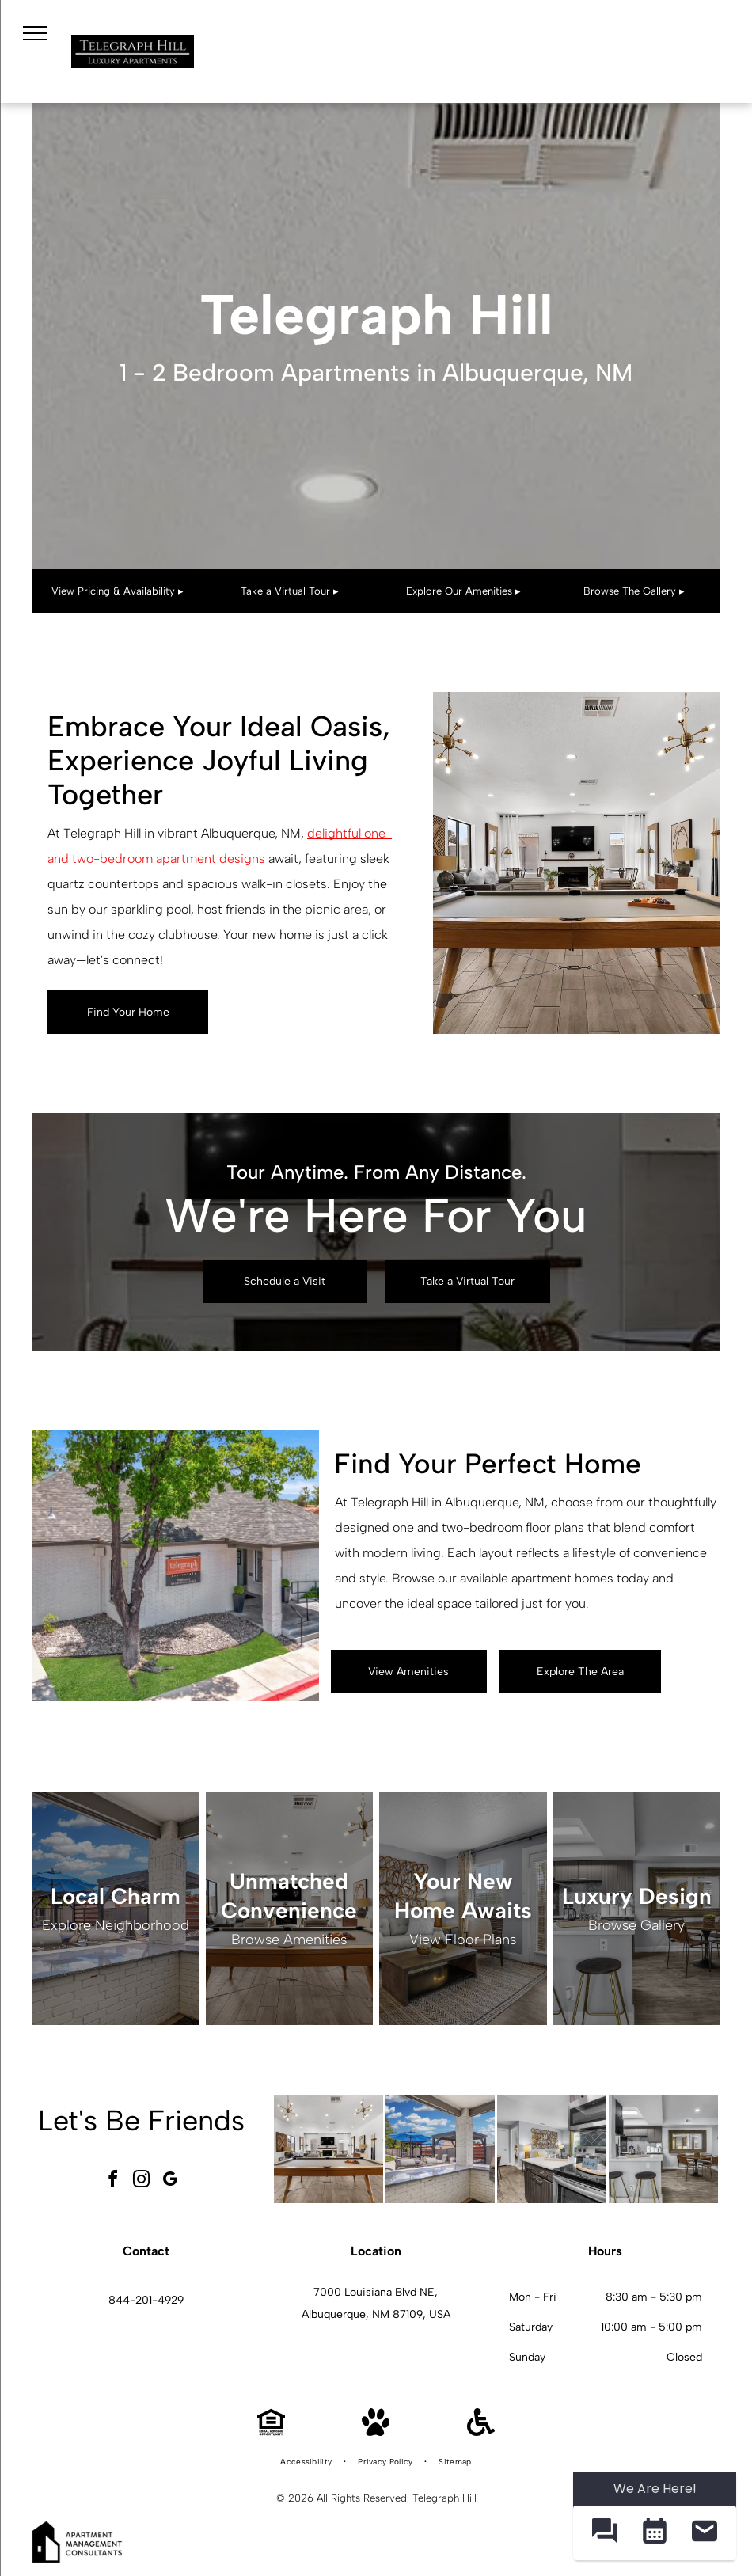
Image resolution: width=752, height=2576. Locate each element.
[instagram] (141, 2181)
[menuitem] (307, 2462)
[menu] (34, 33)
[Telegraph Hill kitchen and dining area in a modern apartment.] (663, 2149)
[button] (604, 2533)
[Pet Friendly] (375, 2431)
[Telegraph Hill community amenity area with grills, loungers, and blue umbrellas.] (440, 2149)
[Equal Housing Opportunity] (271, 2431)
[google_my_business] (169, 2181)
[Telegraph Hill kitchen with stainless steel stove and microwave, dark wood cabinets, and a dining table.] (551, 2149)
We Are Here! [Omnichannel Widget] (655, 2488)
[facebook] (112, 2181)
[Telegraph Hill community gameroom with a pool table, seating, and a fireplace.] (328, 2149)
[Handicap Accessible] (481, 2431)
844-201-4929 (146, 2300)
